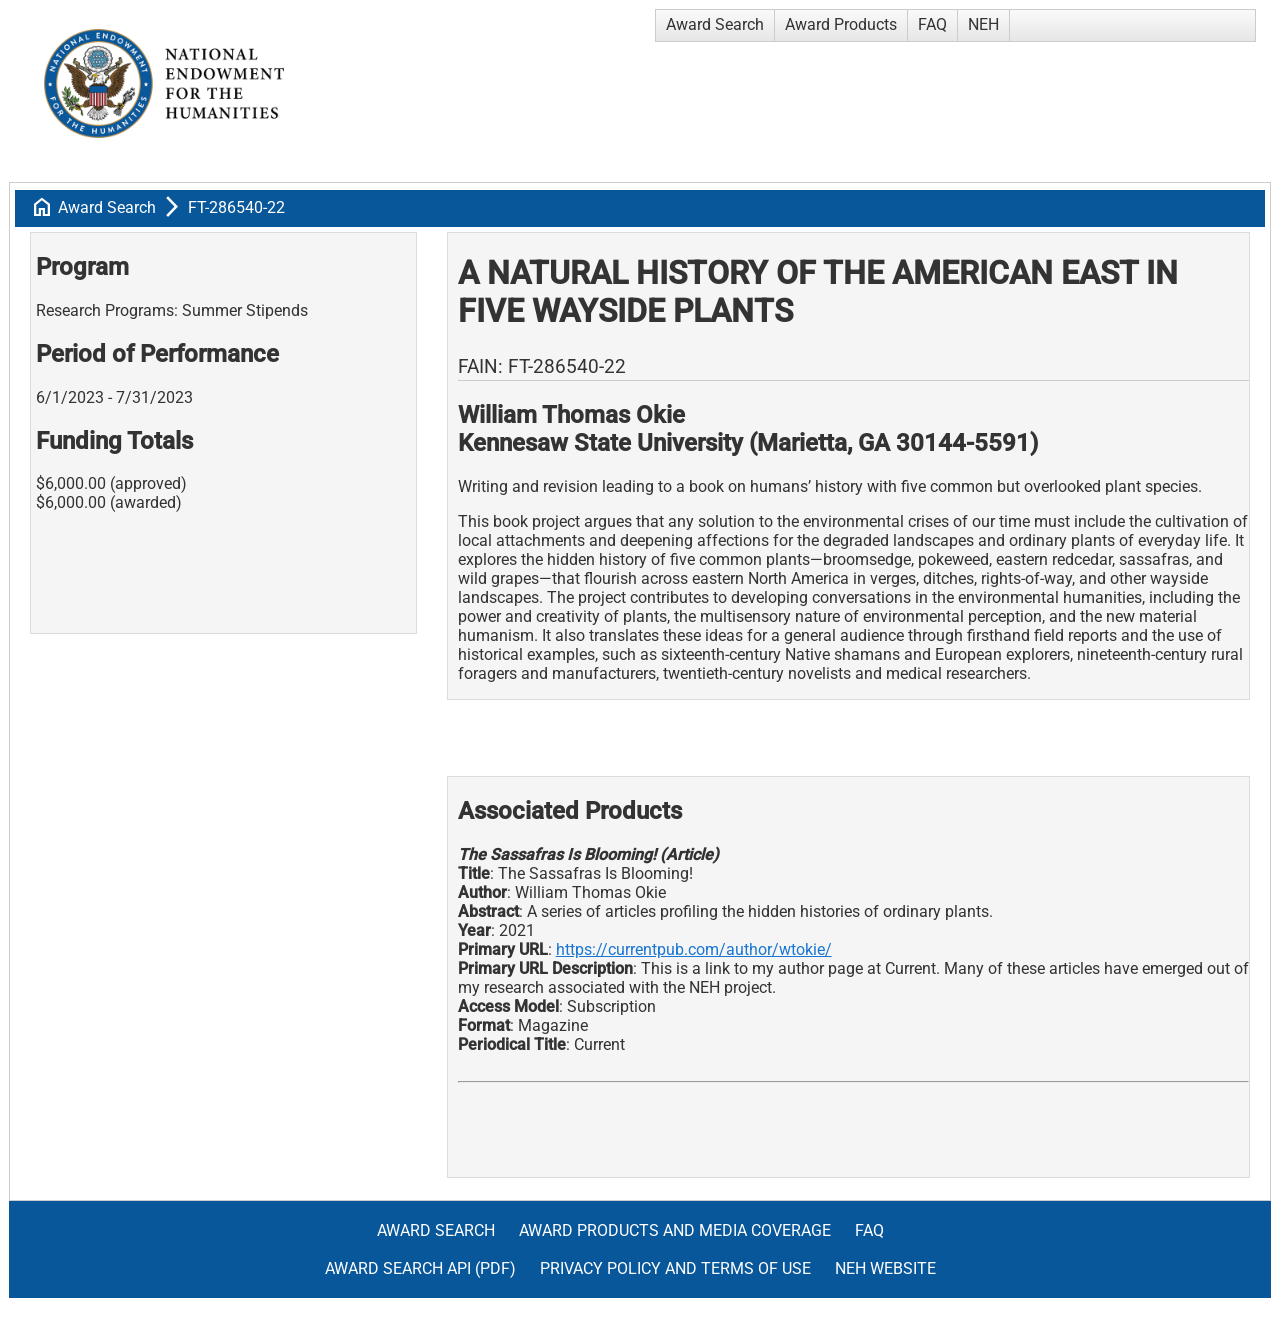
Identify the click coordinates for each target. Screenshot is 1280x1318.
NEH (983, 24)
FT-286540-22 (236, 207)
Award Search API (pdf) (420, 1268)
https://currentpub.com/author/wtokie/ (694, 949)
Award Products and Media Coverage (675, 1230)
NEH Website (885, 1268)
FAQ (932, 24)
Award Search (715, 24)
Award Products (841, 24)
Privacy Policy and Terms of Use (675, 1268)
